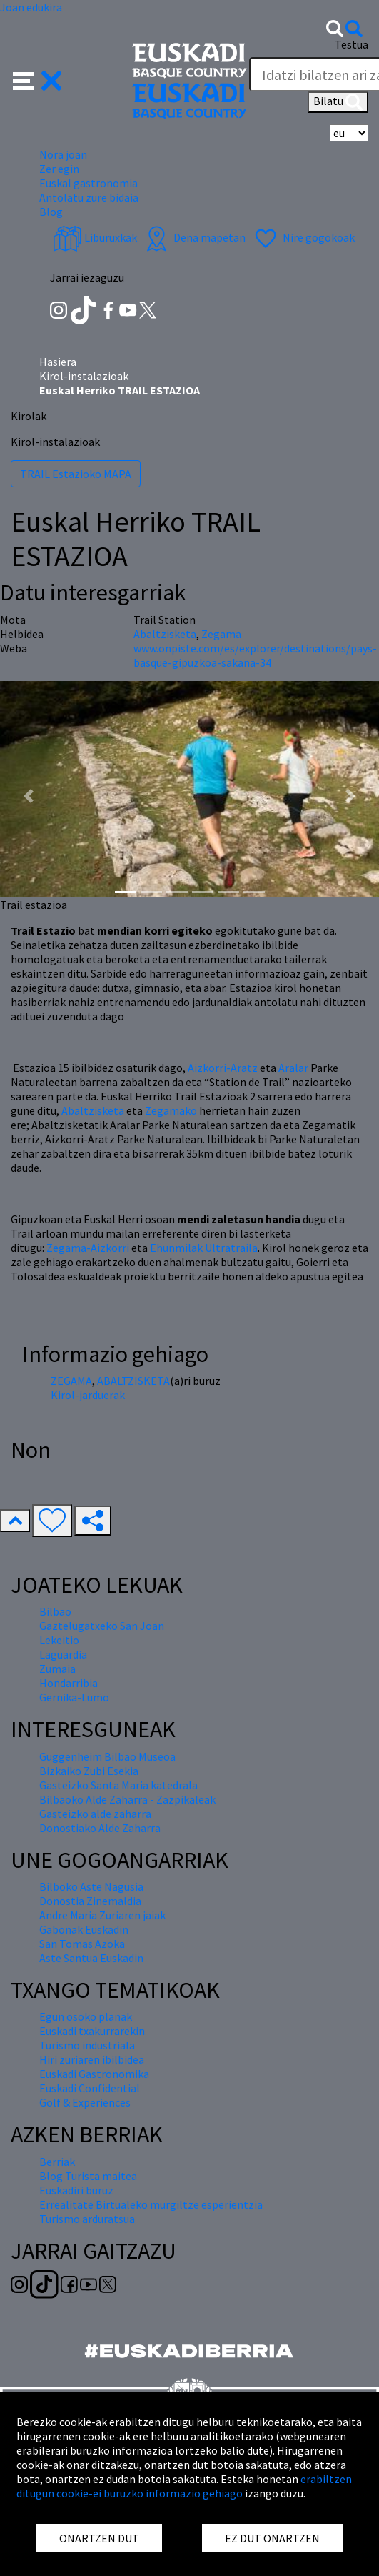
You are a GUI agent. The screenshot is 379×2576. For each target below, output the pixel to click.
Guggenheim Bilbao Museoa (107, 1756)
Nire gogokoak (303, 237)
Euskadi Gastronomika (94, 2074)
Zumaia (57, 1668)
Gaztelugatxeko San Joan (101, 1625)
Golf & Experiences (85, 2102)
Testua (351, 44)
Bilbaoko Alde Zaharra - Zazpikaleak (127, 1799)
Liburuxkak (95, 237)
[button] (37, 79)
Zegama (221, 634)
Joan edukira (31, 7)
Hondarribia (68, 1683)
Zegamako (171, 1110)
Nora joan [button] (63, 154)
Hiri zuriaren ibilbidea (91, 2059)
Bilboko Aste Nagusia (91, 1886)
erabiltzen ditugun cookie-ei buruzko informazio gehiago (184, 2486)
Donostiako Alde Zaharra (100, 1828)
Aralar (293, 1067)
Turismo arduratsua (87, 2219)
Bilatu (338, 102)
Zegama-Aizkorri (87, 1247)
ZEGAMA (71, 1380)
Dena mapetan (194, 237)
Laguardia (63, 1654)
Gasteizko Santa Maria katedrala (118, 1785)
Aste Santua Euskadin (91, 1958)
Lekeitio (59, 1640)
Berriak (57, 2161)
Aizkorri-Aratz (223, 1067)
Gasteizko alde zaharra (95, 1813)
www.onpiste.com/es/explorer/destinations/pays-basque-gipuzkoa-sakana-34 (255, 655)
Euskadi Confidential (89, 2088)
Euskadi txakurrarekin (92, 2031)
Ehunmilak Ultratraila (204, 1247)
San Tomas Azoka (82, 1943)
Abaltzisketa (92, 1110)
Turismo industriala (87, 2045)
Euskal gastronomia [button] (88, 183)
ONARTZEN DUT (99, 2538)
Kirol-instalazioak (83, 376)
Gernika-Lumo (74, 1697)
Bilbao (55, 1611)
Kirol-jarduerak (88, 1395)
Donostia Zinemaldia (90, 1901)
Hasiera (57, 361)
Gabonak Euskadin (83, 1929)
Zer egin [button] (59, 168)
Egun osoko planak (85, 2016)
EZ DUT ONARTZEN (272, 2538)
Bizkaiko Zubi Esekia (88, 1771)
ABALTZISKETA (133, 1380)
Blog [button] (51, 211)
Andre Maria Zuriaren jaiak (102, 1915)
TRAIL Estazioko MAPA (75, 474)
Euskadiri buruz (76, 2190)
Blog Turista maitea (88, 2176)
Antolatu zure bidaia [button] (88, 197)
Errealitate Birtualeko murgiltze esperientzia (151, 2204)
